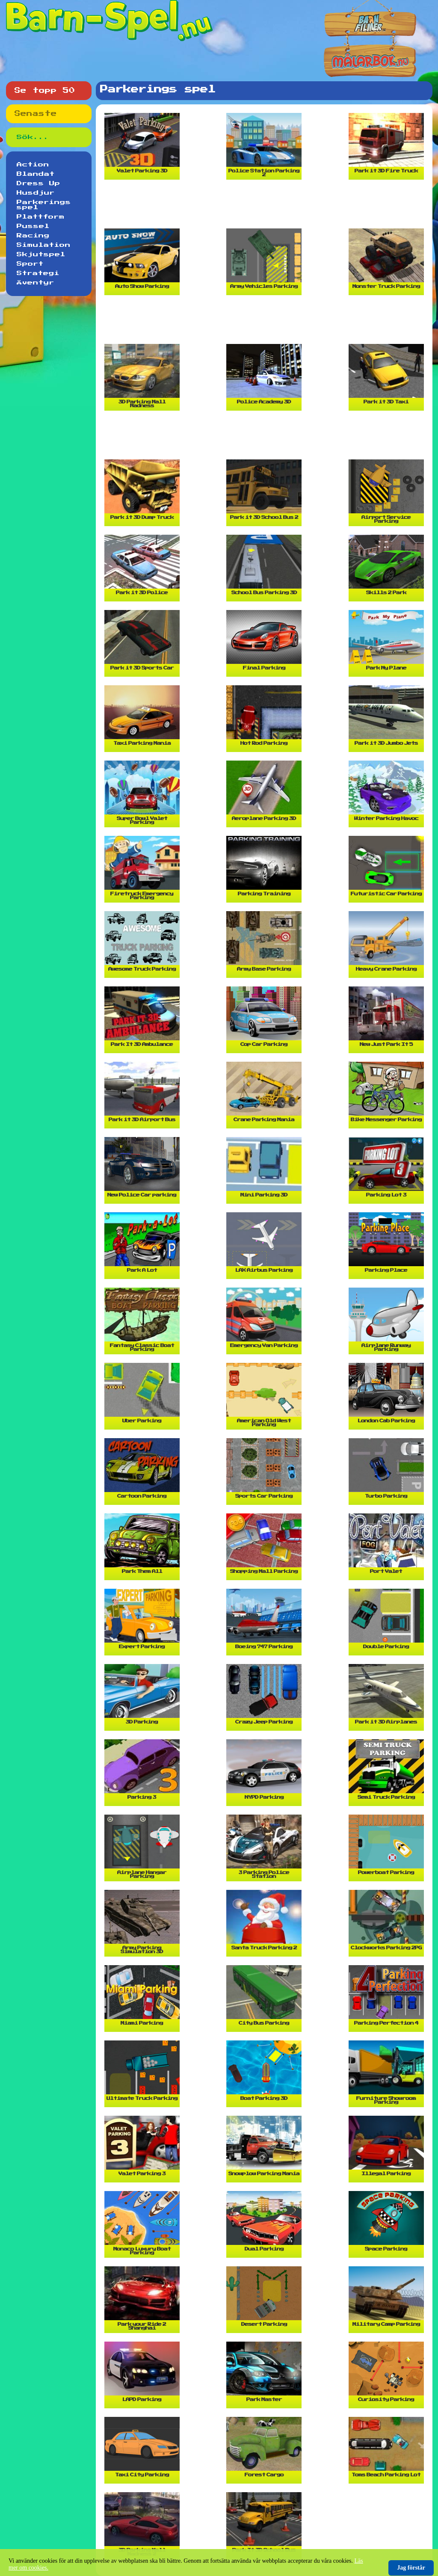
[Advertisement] (266, 207)
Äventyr (35, 282)
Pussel (33, 226)
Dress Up (38, 183)
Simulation (44, 245)
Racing (33, 235)
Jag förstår (411, 2567)
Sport (30, 263)
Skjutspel (41, 254)
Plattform (41, 216)
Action (33, 164)
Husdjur (36, 192)
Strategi (38, 273)
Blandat (36, 174)
